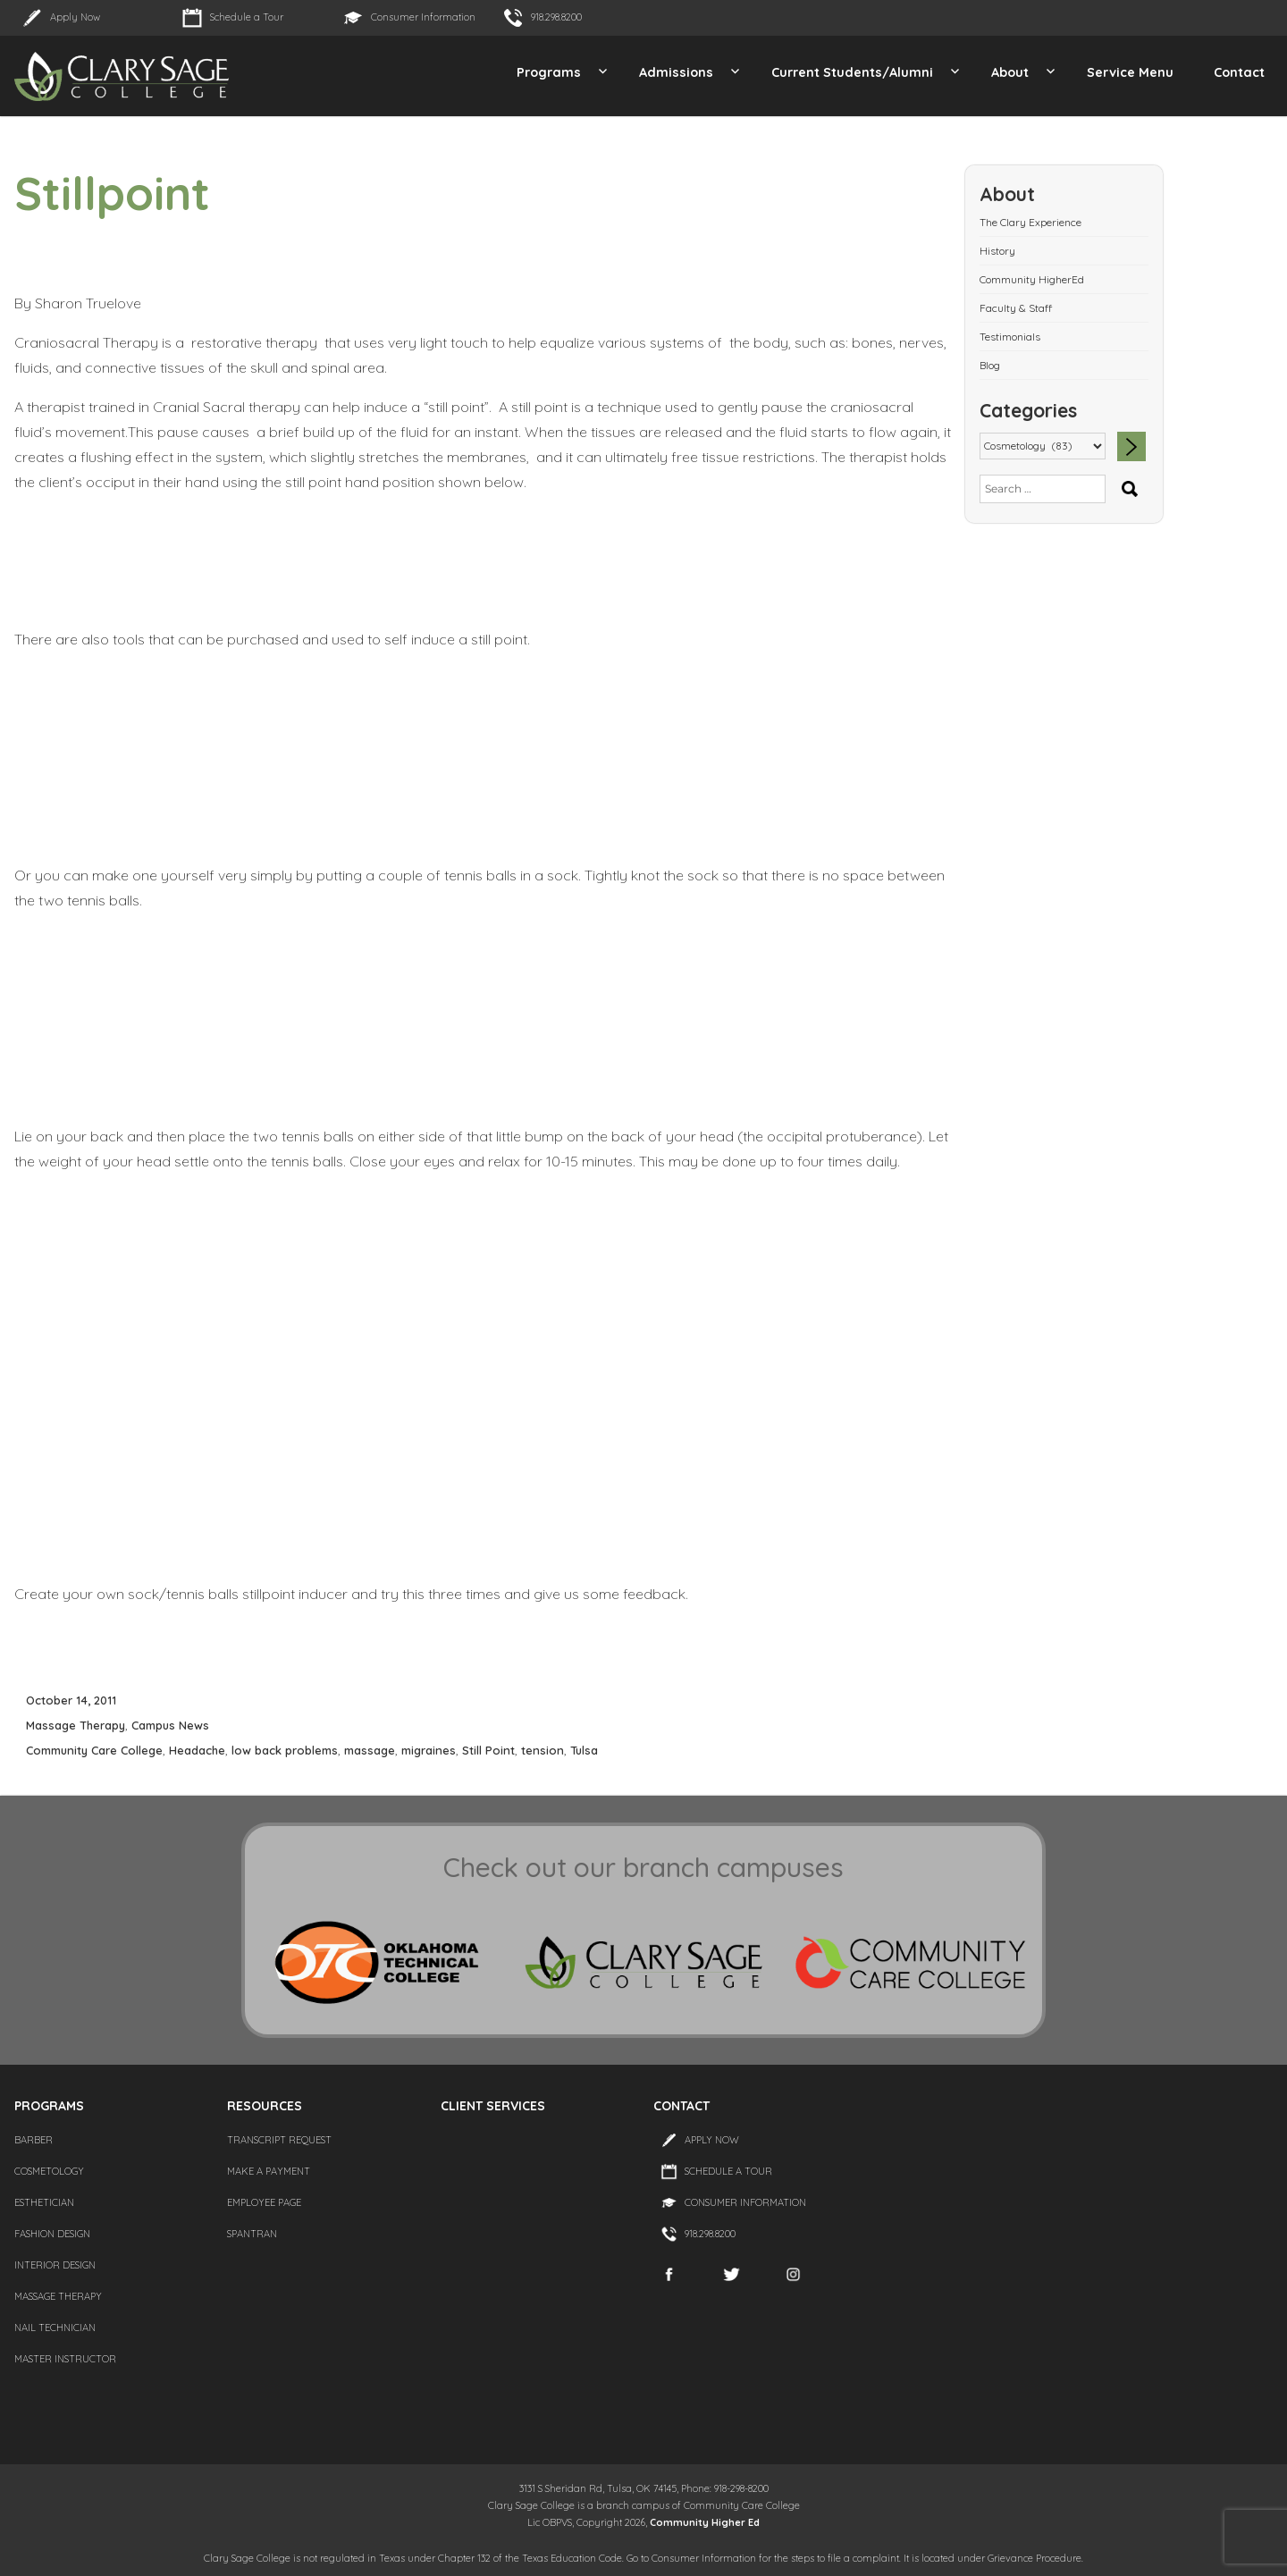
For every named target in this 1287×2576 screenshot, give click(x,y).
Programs (549, 72)
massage (369, 1750)
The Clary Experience (1030, 222)
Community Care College (94, 1750)
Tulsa (584, 1750)
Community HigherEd (1032, 279)
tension (542, 1750)
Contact (1239, 72)
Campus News (170, 1725)
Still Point (488, 1750)
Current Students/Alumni (852, 72)
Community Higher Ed (705, 2522)
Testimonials (1010, 336)
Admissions (676, 72)
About (1010, 72)
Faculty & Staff (1016, 308)
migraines (428, 1750)
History (997, 250)
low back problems (284, 1750)
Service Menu (1130, 72)
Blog (990, 365)
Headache (197, 1750)
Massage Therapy (75, 1725)
